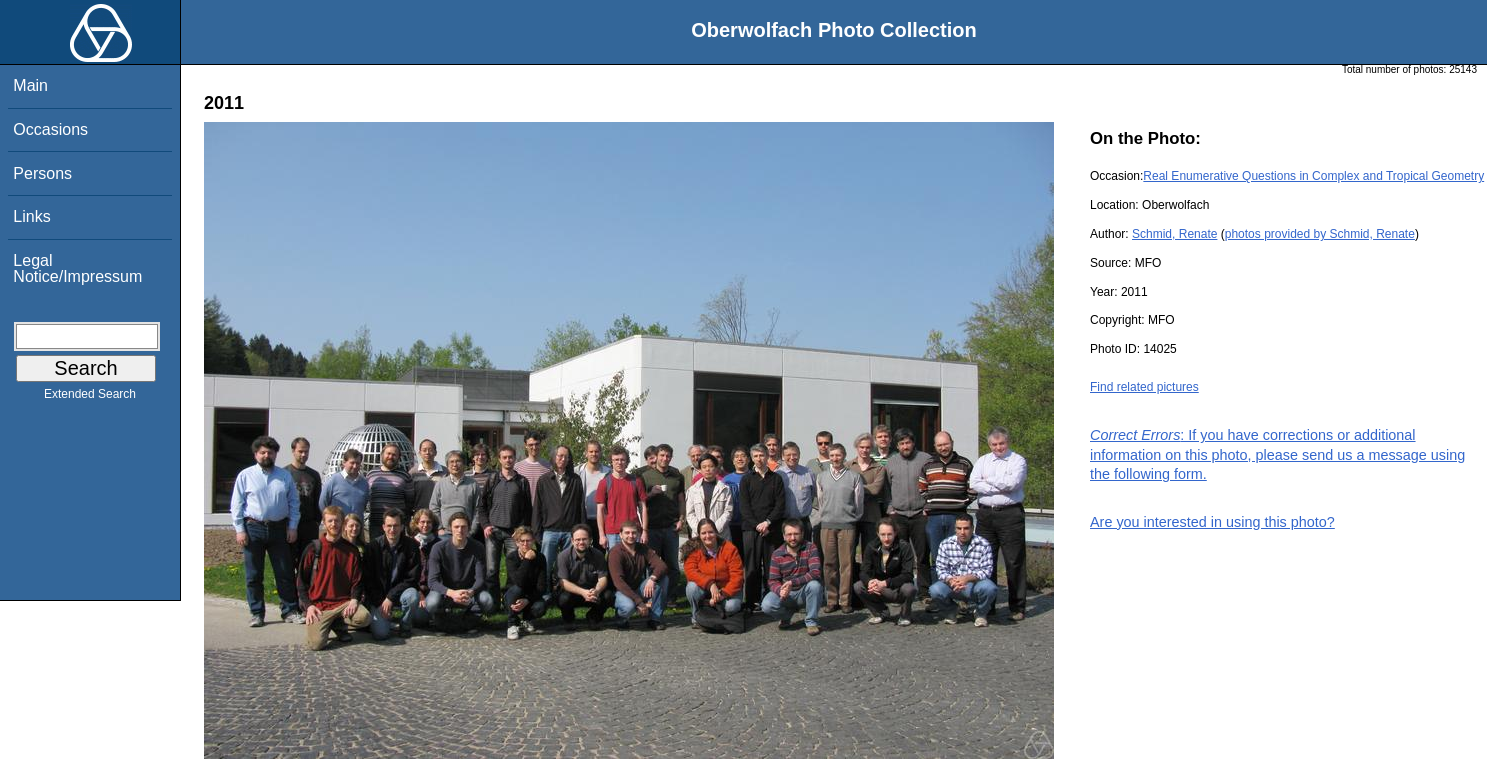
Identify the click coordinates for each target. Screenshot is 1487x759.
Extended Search (90, 398)
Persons (42, 173)
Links (31, 216)
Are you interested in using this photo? (1212, 522)
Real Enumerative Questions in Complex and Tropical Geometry (1313, 176)
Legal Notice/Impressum (77, 268)
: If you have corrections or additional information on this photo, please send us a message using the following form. (1277, 454)
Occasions (50, 129)
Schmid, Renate (1174, 234)
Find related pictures (1144, 387)
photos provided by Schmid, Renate (1320, 234)
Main (30, 85)
